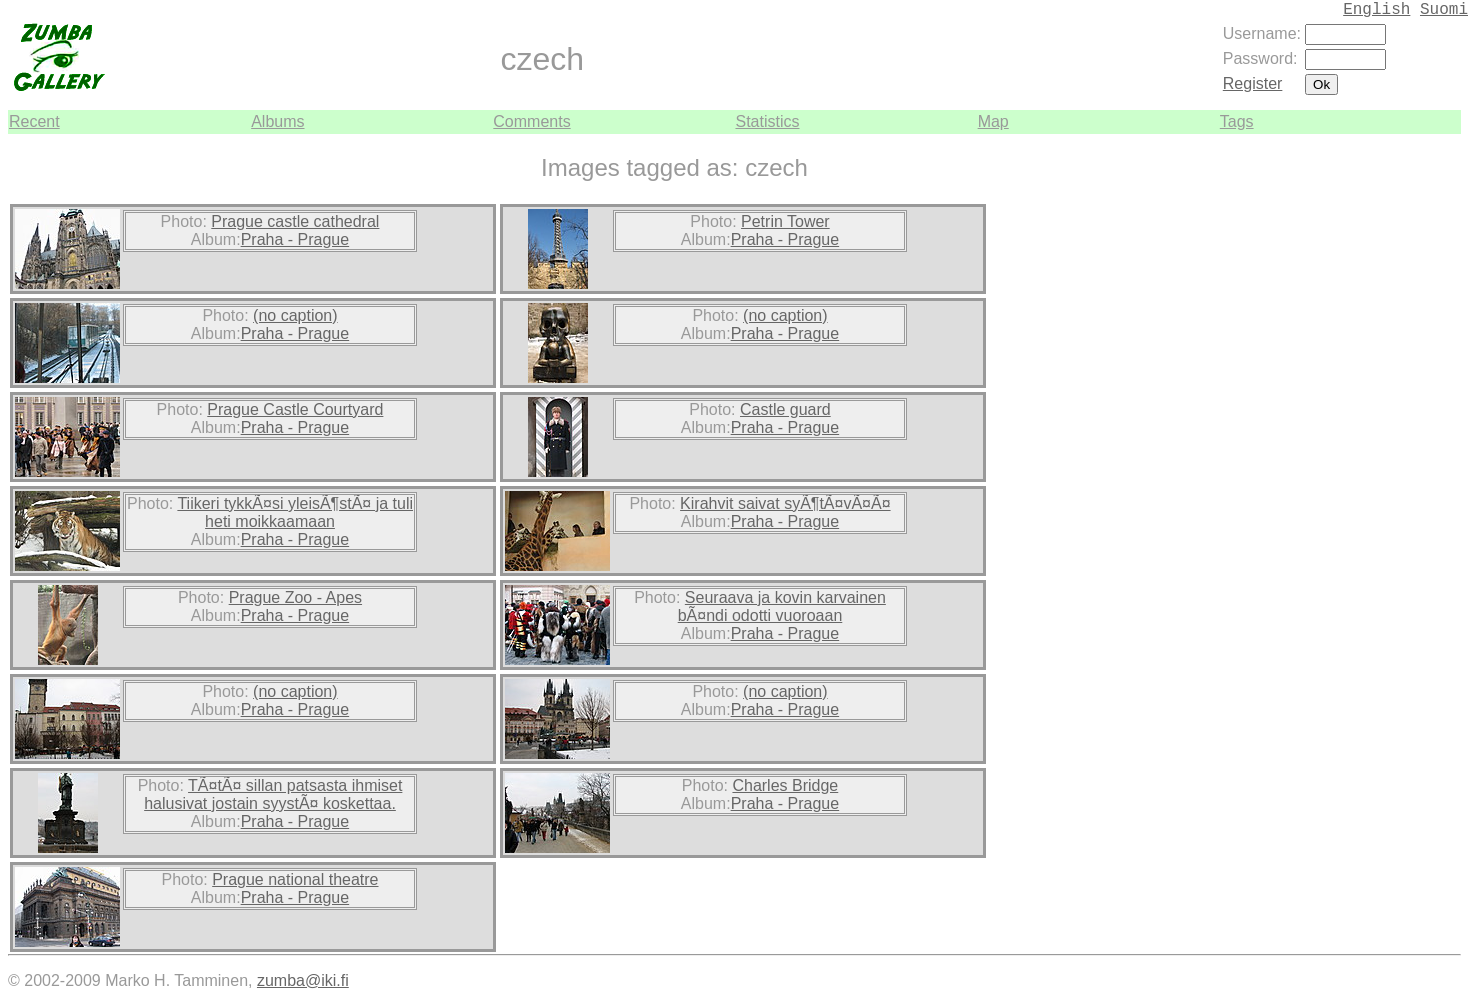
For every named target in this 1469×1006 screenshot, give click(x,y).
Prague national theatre (295, 879)
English (1376, 10)
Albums (277, 121)
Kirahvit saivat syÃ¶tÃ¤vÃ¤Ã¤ (785, 503)
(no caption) (295, 315)
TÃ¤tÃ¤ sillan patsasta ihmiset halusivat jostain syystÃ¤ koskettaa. (273, 794)
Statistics (767, 121)
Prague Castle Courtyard (295, 409)
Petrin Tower (785, 221)
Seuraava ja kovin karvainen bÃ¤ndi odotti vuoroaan (782, 606)
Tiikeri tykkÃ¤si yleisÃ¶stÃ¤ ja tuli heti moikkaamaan (295, 512)
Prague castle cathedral (295, 221)
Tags (1237, 121)
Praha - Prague (295, 239)
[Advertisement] (1401, 434)
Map (993, 121)
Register (1253, 83)
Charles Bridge (785, 785)
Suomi (1444, 10)
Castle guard (785, 409)
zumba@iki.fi (303, 980)
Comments (531, 121)
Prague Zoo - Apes (295, 597)
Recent (34, 121)
